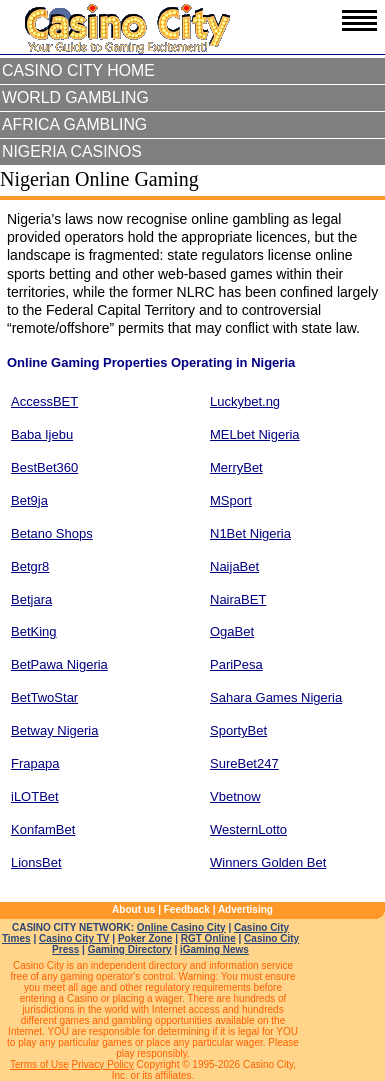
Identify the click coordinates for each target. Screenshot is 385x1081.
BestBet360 (44, 467)
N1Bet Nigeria (250, 533)
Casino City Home (78, 70)
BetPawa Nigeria (59, 664)
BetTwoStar (44, 697)
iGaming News (214, 949)
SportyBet (238, 730)
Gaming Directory (130, 949)
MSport (231, 500)
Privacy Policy (103, 1064)
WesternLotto (248, 829)
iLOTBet (35, 796)
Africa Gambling (74, 124)
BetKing (34, 631)
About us (133, 909)
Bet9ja (29, 500)
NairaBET (238, 599)
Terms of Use (39, 1064)
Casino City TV (74, 938)
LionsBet (36, 862)
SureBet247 (244, 763)
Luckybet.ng (245, 401)
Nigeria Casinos (72, 151)
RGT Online (208, 938)
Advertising (245, 909)
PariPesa (236, 664)
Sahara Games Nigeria (276, 697)
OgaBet (232, 631)
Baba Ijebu (42, 434)
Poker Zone (145, 938)
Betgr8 (30, 566)
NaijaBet (234, 566)
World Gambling (75, 97)
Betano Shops (52, 533)
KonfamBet (43, 829)
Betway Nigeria (54, 730)
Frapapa (35, 763)
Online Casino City (181, 927)
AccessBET (44, 401)
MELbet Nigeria (255, 434)
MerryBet (236, 467)
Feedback (187, 909)
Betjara (31, 599)
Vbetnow (235, 796)
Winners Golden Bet (268, 862)
